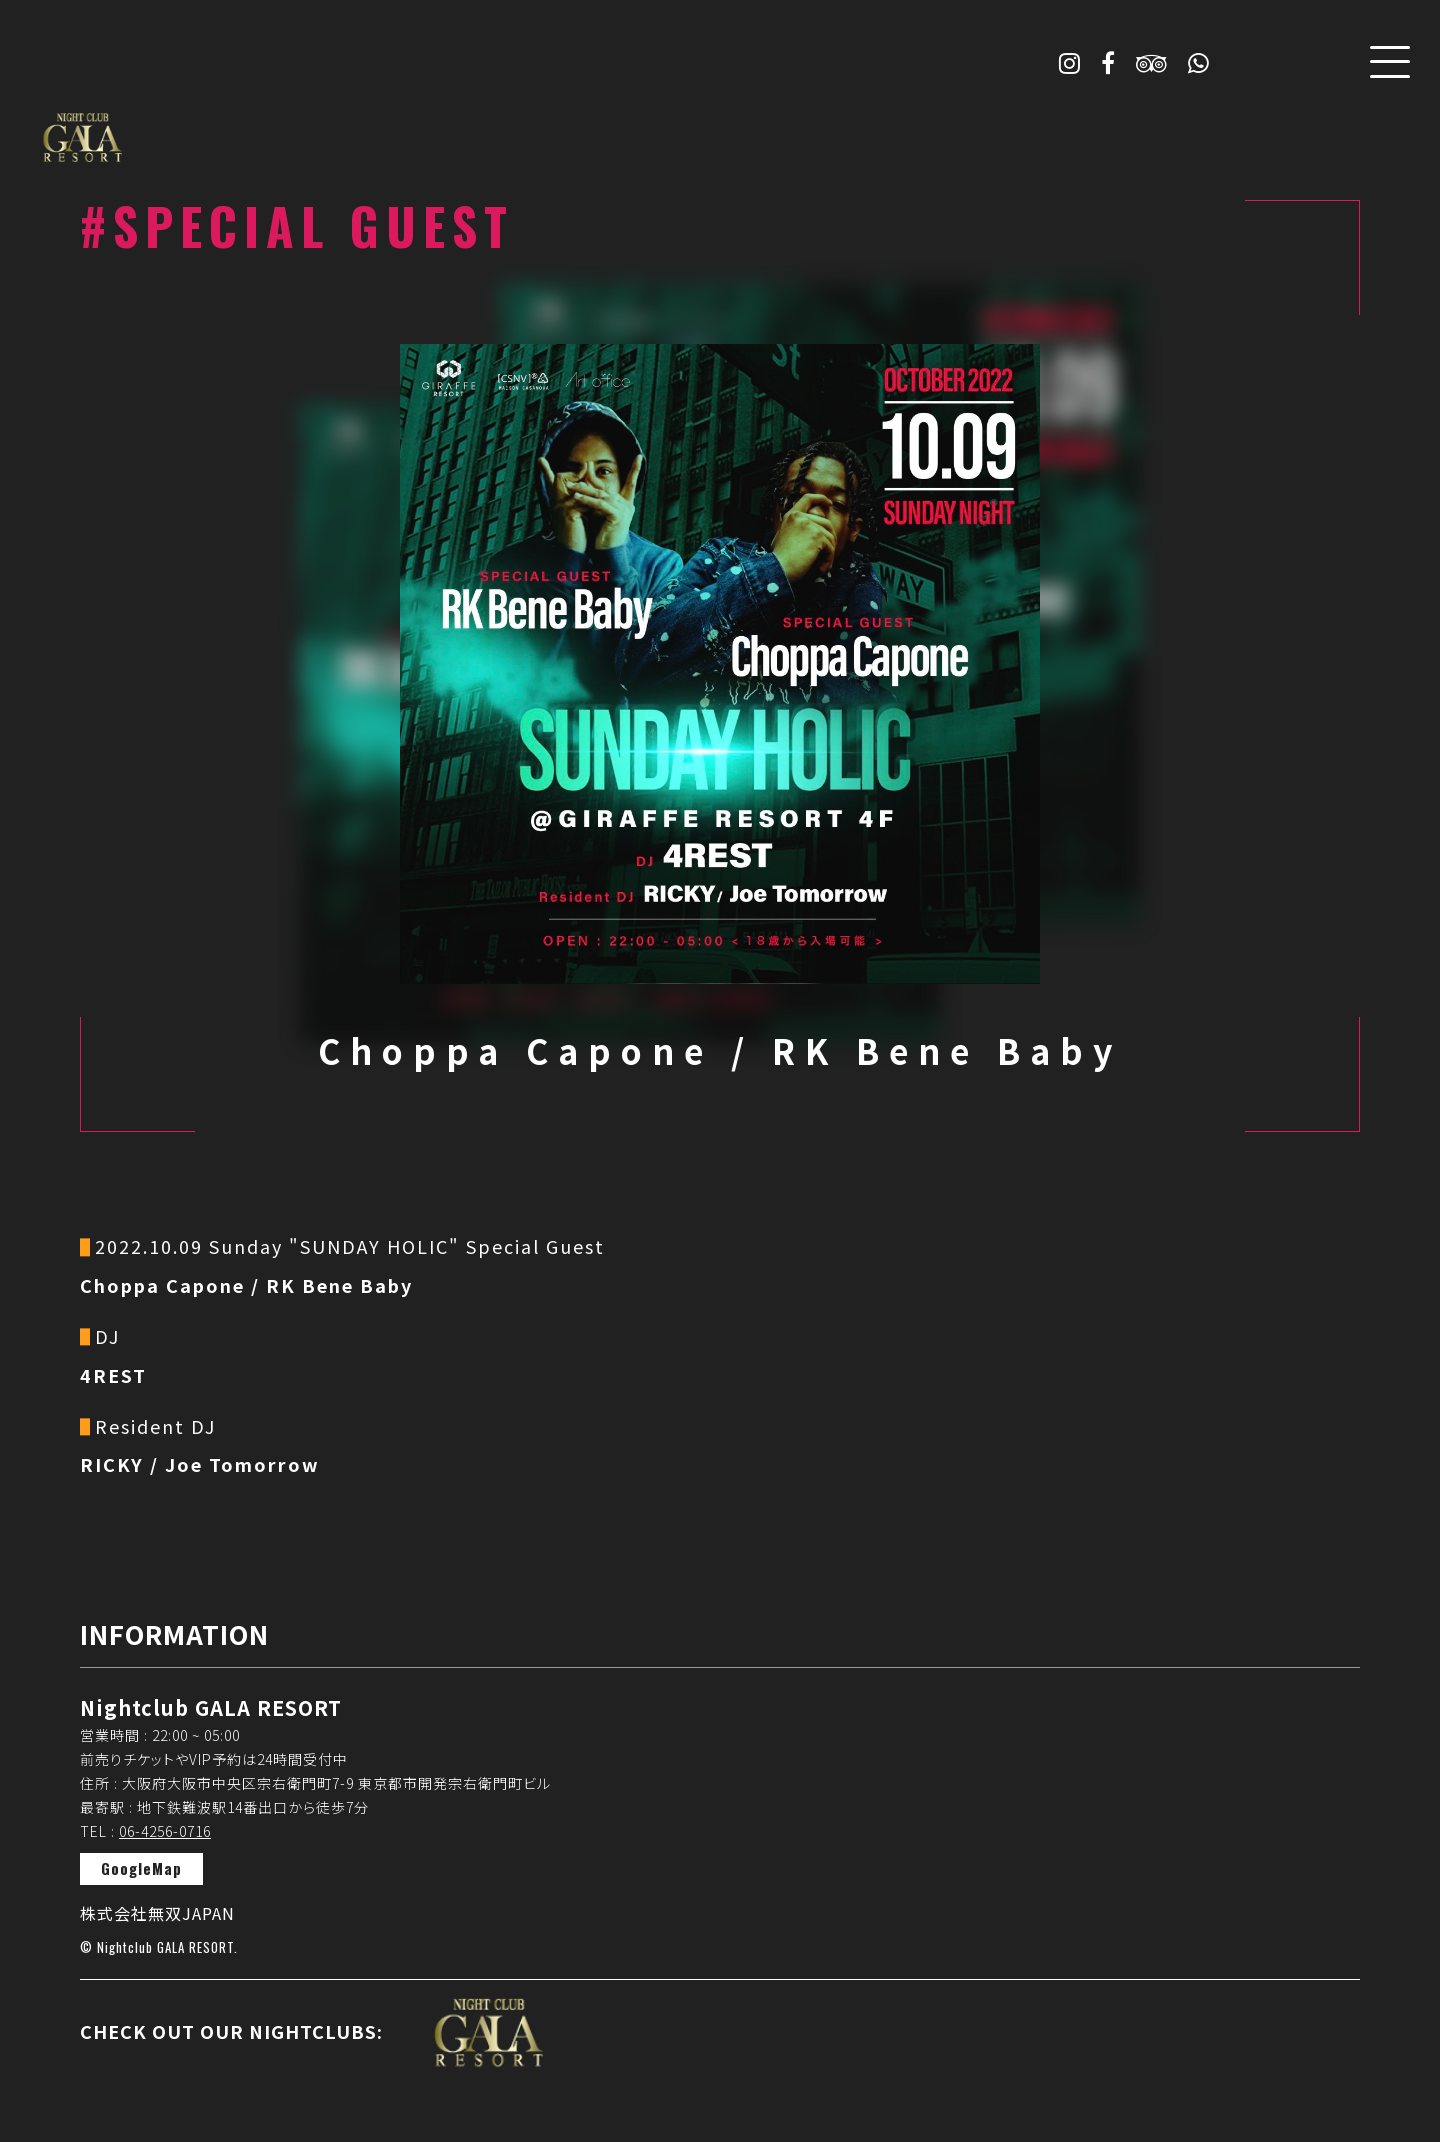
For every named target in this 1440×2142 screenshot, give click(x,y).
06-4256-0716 (165, 1831)
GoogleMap (141, 1868)
